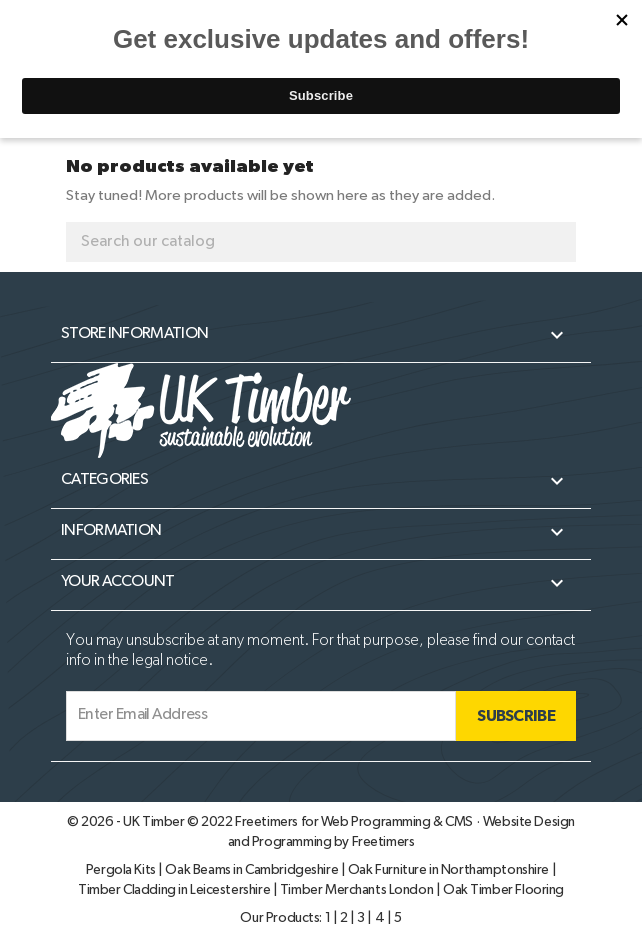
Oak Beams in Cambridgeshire (252, 870)
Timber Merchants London (358, 890)
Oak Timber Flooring (503, 890)
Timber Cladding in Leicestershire (175, 890)
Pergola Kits (122, 870)
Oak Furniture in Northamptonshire (450, 870)
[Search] (321, 242)
